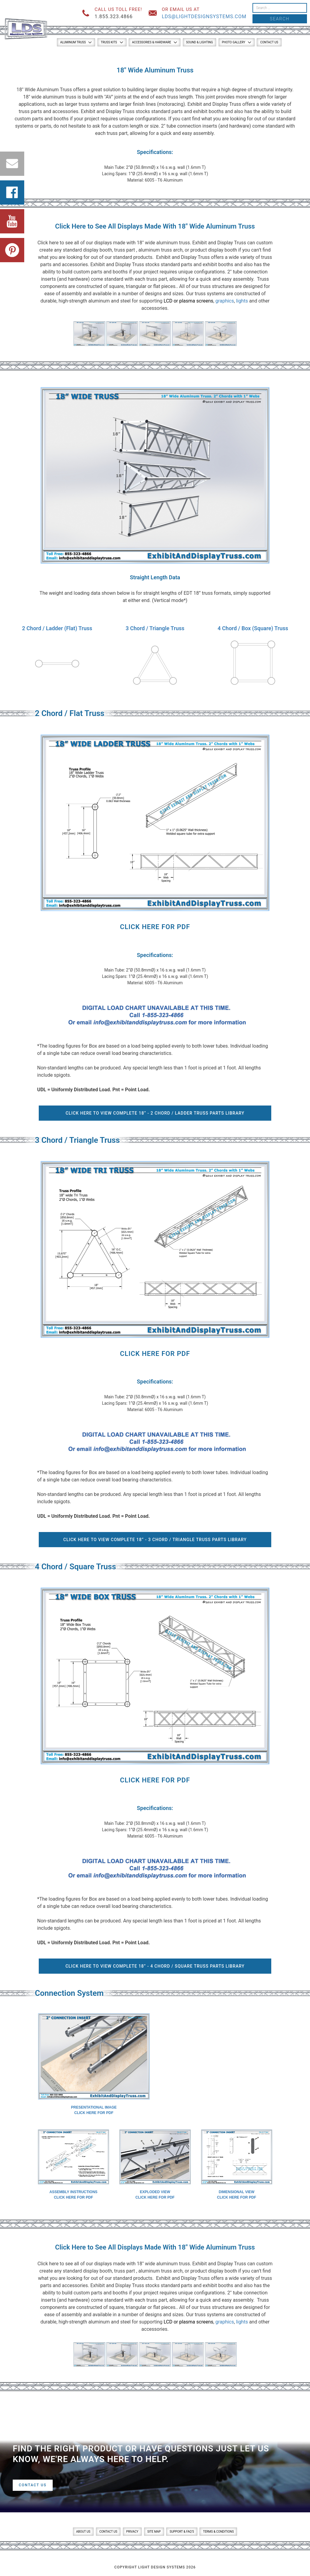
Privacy (132, 2531)
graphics (225, 301)
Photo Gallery (233, 42)
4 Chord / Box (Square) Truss (253, 628)
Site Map (154, 2531)
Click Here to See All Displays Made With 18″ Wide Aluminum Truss (155, 226)
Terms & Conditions (218, 2531)
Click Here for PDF (155, 927)
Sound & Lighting (199, 42)
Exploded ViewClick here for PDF (154, 2195)
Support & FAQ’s (182, 2531)
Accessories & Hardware (151, 42)
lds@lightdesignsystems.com (204, 16)
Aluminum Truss (73, 42)
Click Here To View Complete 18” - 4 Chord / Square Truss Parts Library (155, 1966)
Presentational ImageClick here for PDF (94, 2110)
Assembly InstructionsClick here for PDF (73, 2195)
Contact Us (269, 42)
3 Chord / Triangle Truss (155, 628)
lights (242, 301)
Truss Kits (109, 42)
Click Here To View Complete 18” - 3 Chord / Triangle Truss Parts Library (155, 1539)
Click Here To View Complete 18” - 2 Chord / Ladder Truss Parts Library (155, 1113)
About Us (83, 2531)
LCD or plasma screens (188, 301)
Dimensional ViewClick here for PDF (236, 2195)
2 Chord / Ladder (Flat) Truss (57, 628)
